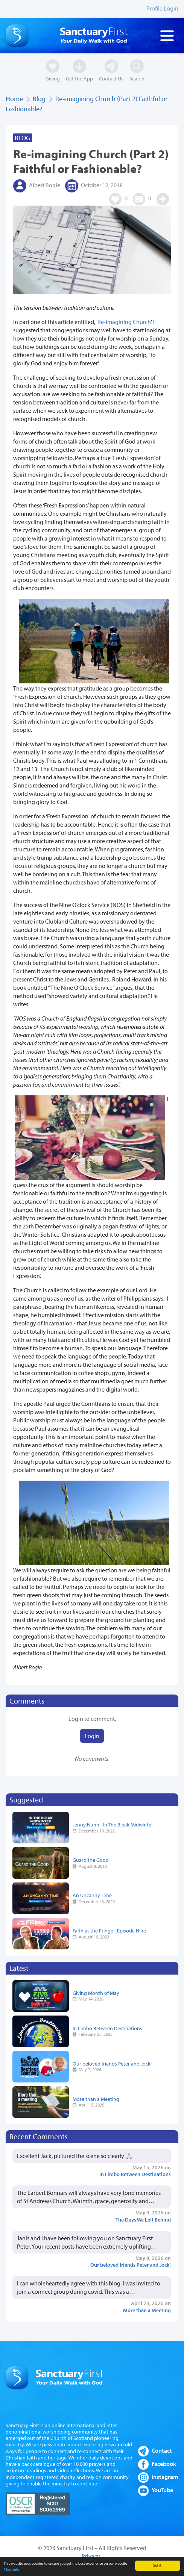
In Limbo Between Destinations (107, 2028)
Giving (53, 78)
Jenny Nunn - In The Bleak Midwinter (113, 1824)
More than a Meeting (96, 2098)
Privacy (91, 2556)
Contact (162, 2450)
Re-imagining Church (124, 322)
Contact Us (111, 78)
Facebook (164, 2463)
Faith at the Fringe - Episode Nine (109, 1930)
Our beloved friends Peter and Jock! (112, 2063)
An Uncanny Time (92, 1895)
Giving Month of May (96, 1992)
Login (92, 1736)
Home (14, 98)
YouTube (162, 2490)
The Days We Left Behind (143, 2219)
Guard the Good (91, 1859)
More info (11, 2570)
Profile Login (162, 8)
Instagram (165, 2477)
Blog (39, 98)
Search (136, 78)
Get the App (79, 78)
